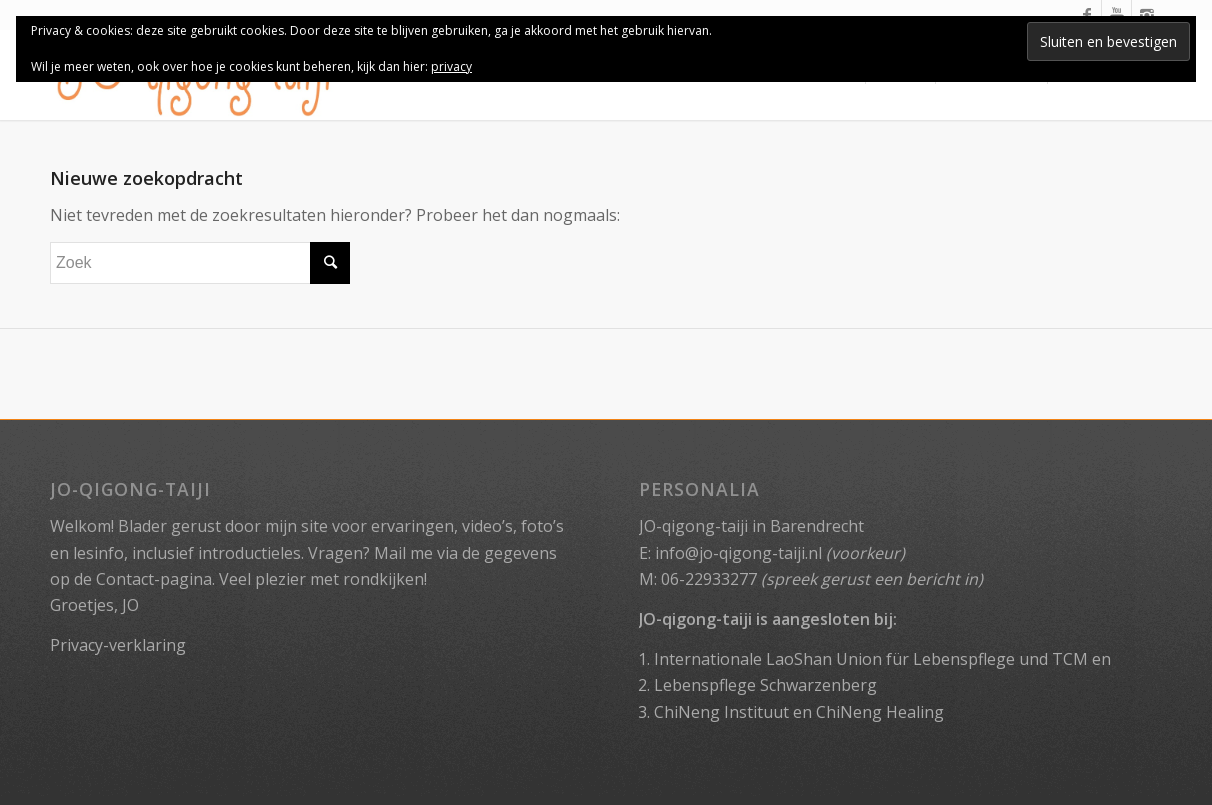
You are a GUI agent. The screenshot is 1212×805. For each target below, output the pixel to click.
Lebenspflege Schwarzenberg (765, 685)
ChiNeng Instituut (721, 712)
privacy (451, 66)
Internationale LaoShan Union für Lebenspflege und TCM (871, 659)
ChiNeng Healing (880, 712)
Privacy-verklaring (118, 645)
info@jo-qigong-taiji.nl (738, 553)
